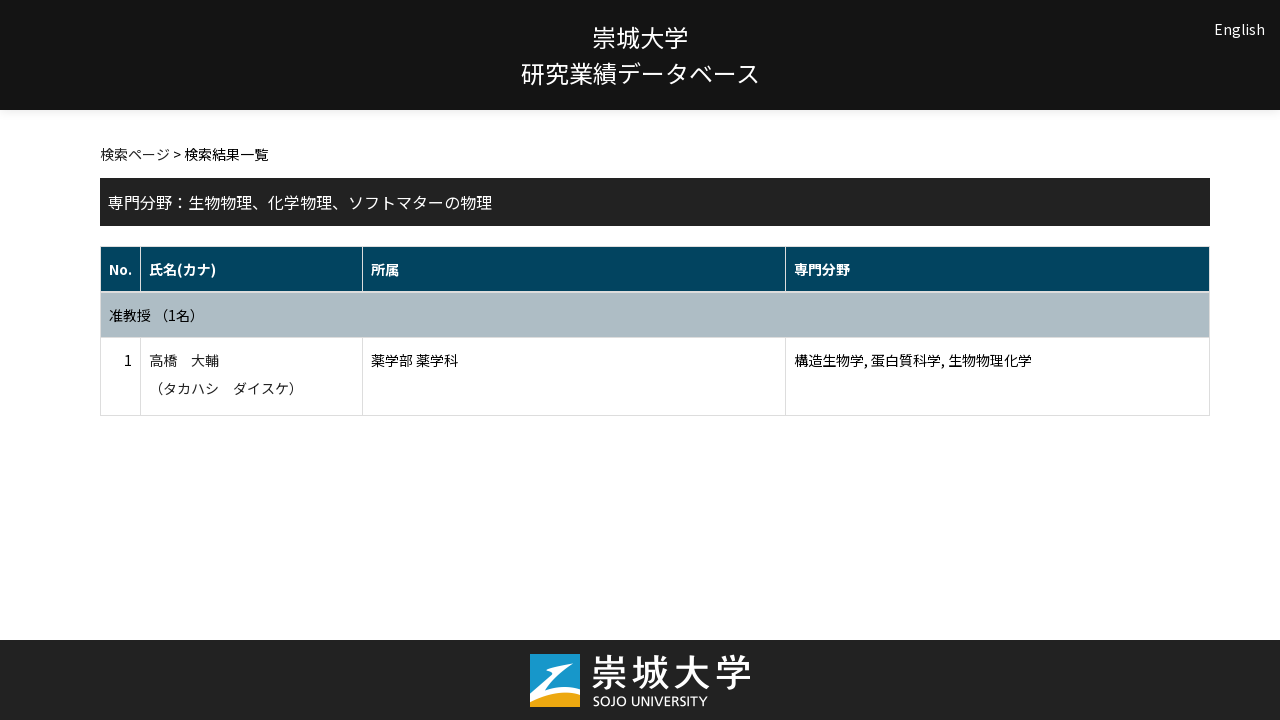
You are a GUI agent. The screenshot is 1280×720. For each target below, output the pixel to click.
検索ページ (135, 154)
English (1239, 29)
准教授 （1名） (156, 315)
